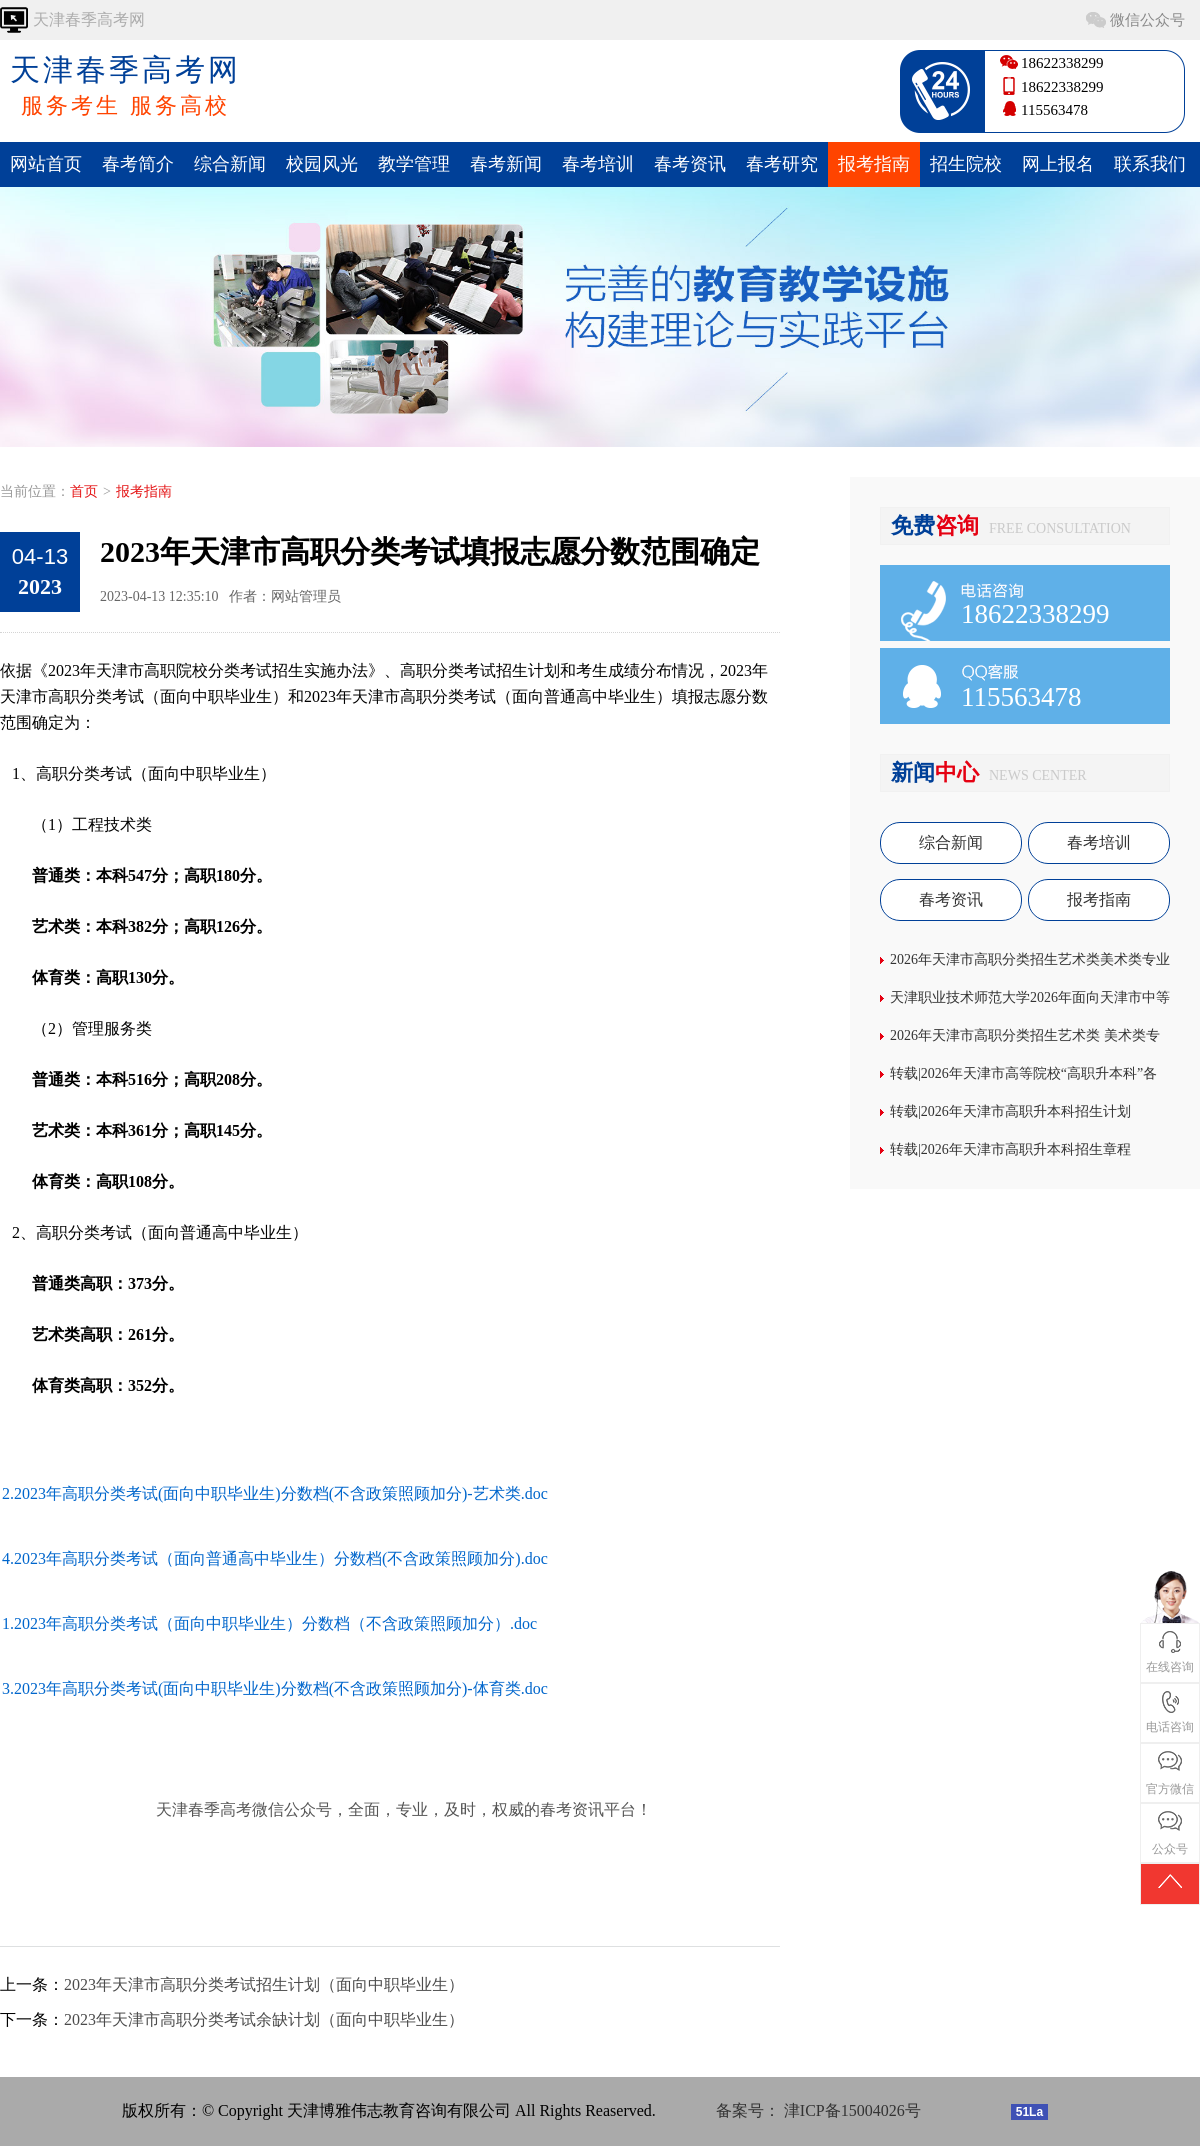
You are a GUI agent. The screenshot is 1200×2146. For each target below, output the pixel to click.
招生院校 (966, 164)
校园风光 (322, 164)
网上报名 (1058, 164)
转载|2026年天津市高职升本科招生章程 (1010, 1149)
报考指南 (874, 164)
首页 (84, 491)
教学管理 (414, 164)
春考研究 (782, 164)
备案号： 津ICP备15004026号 (818, 2110)
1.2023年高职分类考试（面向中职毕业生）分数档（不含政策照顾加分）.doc (269, 1623)
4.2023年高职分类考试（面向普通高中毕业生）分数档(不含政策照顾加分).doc (275, 1558)
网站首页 (46, 164)
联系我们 (1150, 164)
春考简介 (138, 164)
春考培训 (598, 164)
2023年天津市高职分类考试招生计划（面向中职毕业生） (264, 1984)
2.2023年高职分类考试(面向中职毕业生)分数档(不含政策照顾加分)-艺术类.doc (275, 1493)
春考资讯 (690, 164)
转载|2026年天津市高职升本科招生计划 (1010, 1111)
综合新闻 (230, 164)
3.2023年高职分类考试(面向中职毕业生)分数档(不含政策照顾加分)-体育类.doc (275, 1688)
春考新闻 (506, 164)
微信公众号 (1147, 20)
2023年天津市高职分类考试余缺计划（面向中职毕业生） (264, 2019)
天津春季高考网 (125, 87)
